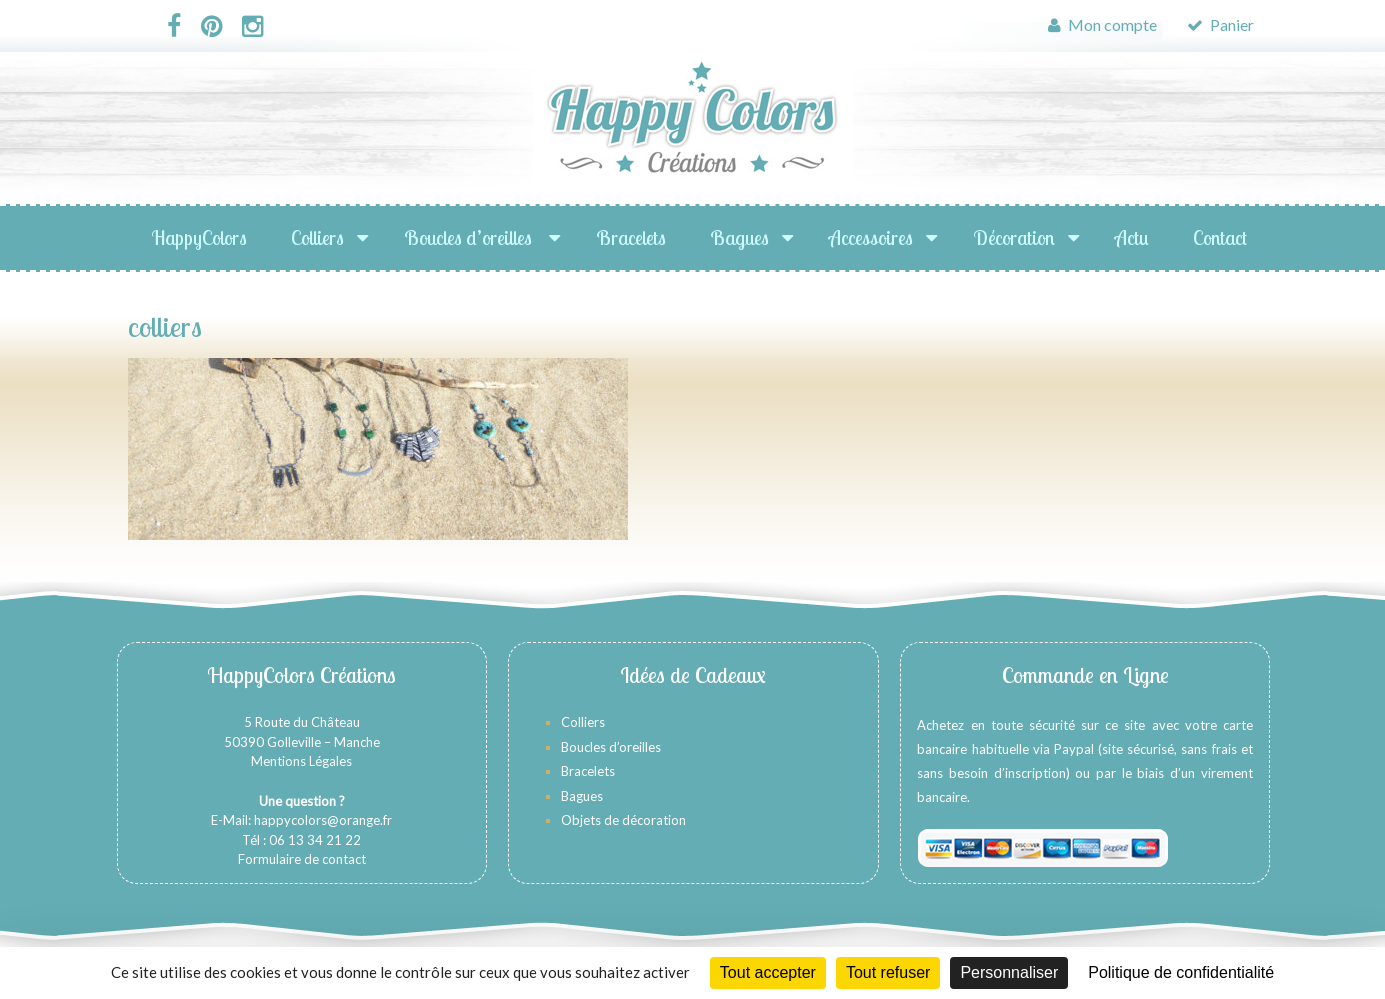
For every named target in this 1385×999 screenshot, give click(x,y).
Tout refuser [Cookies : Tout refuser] (888, 972)
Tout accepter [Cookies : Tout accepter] (768, 972)
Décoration (1014, 237)
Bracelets (631, 237)
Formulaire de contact (302, 859)
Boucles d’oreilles (470, 237)
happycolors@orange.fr (323, 820)
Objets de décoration (623, 820)
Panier (1220, 24)
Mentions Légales (301, 761)
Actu (1132, 237)
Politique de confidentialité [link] (1181, 972)
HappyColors (199, 237)
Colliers (317, 237)
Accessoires (871, 237)
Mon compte (1102, 24)
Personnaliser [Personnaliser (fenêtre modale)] (1009, 972)
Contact (1220, 237)
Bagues (739, 237)
